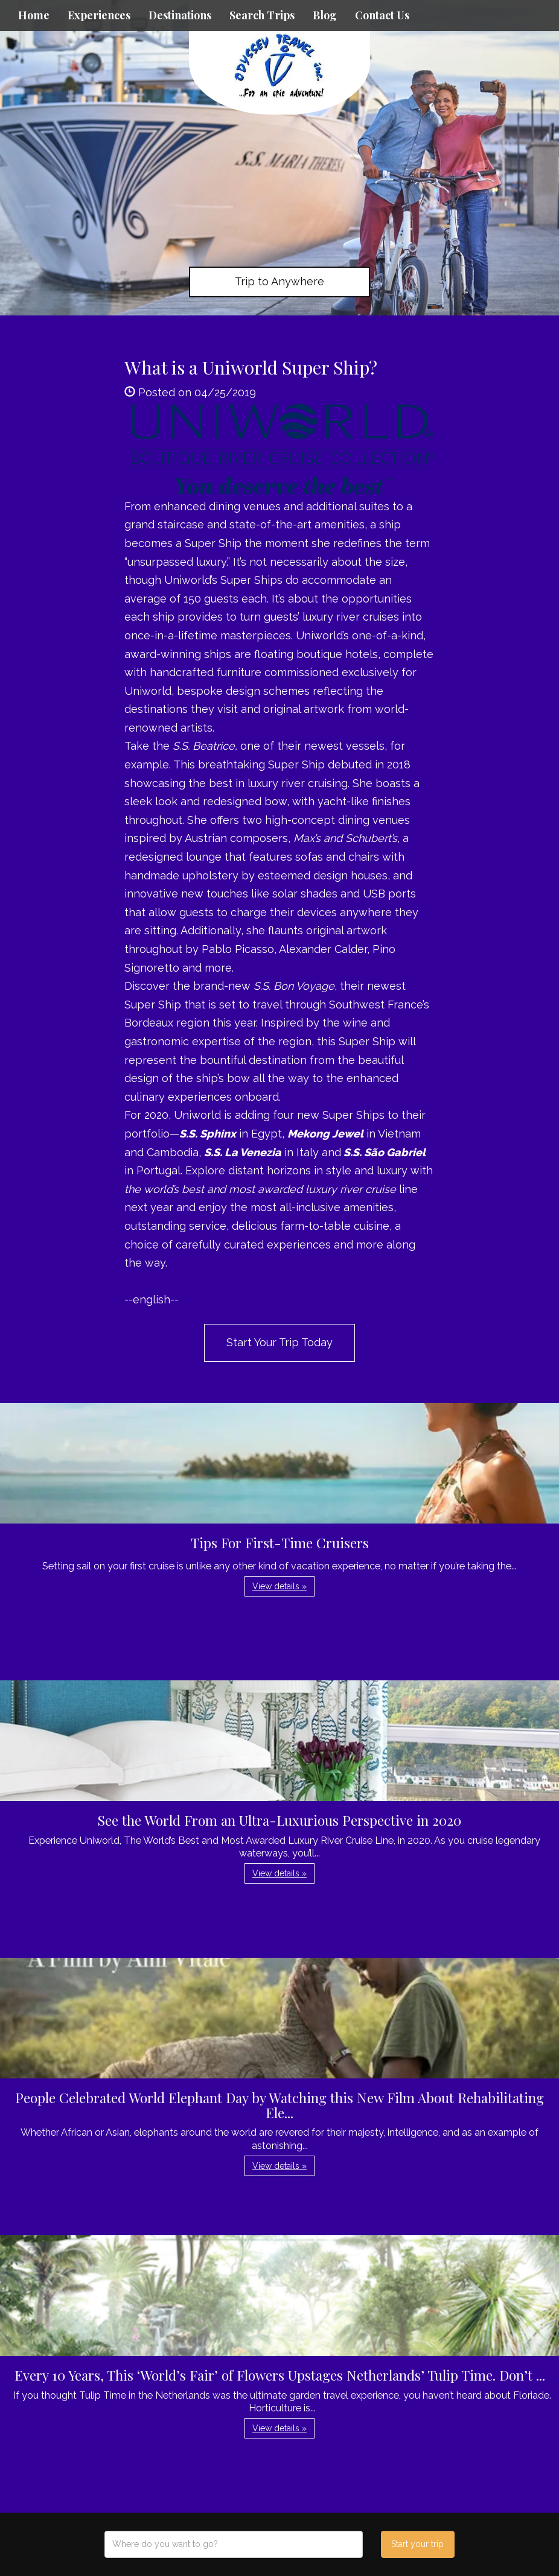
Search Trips (262, 15)
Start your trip (417, 2544)
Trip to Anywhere (279, 281)
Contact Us (382, 15)
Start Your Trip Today (279, 1342)
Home (34, 15)
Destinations (180, 15)
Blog (325, 15)
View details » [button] (279, 1586)
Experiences (99, 15)
